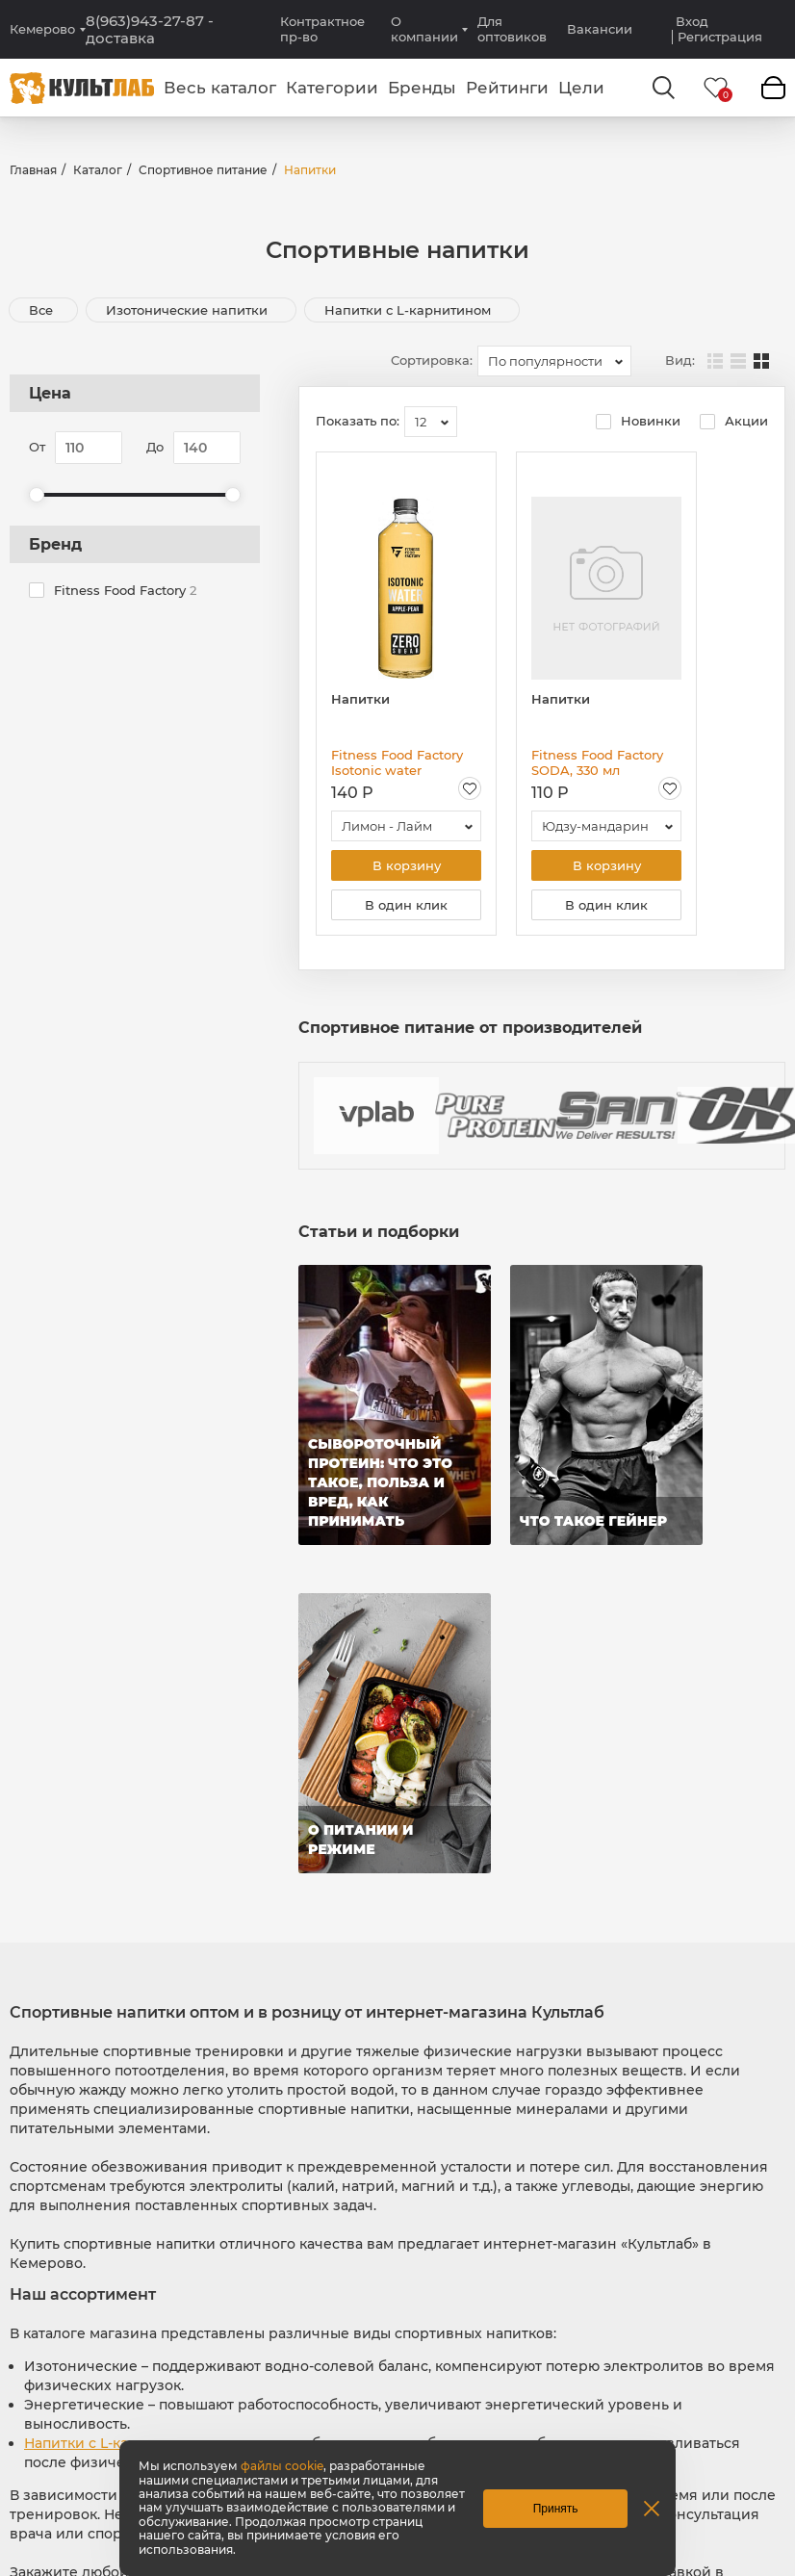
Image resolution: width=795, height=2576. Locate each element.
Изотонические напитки (188, 310)
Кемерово (42, 29)
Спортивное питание (203, 170)
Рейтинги (507, 87)
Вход (692, 21)
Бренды (422, 87)
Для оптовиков (512, 28)
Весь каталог (220, 87)
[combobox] (554, 361)
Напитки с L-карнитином (409, 310)
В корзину (406, 865)
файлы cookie (282, 2466)
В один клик (406, 905)
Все (41, 310)
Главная (33, 170)
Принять (555, 2508)
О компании (424, 28)
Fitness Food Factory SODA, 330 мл (597, 762)
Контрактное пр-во (322, 28)
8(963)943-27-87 (150, 30)
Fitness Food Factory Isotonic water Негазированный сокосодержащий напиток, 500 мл (397, 762)
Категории (332, 87)
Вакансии (599, 29)
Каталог (97, 170)
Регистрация (720, 37)
